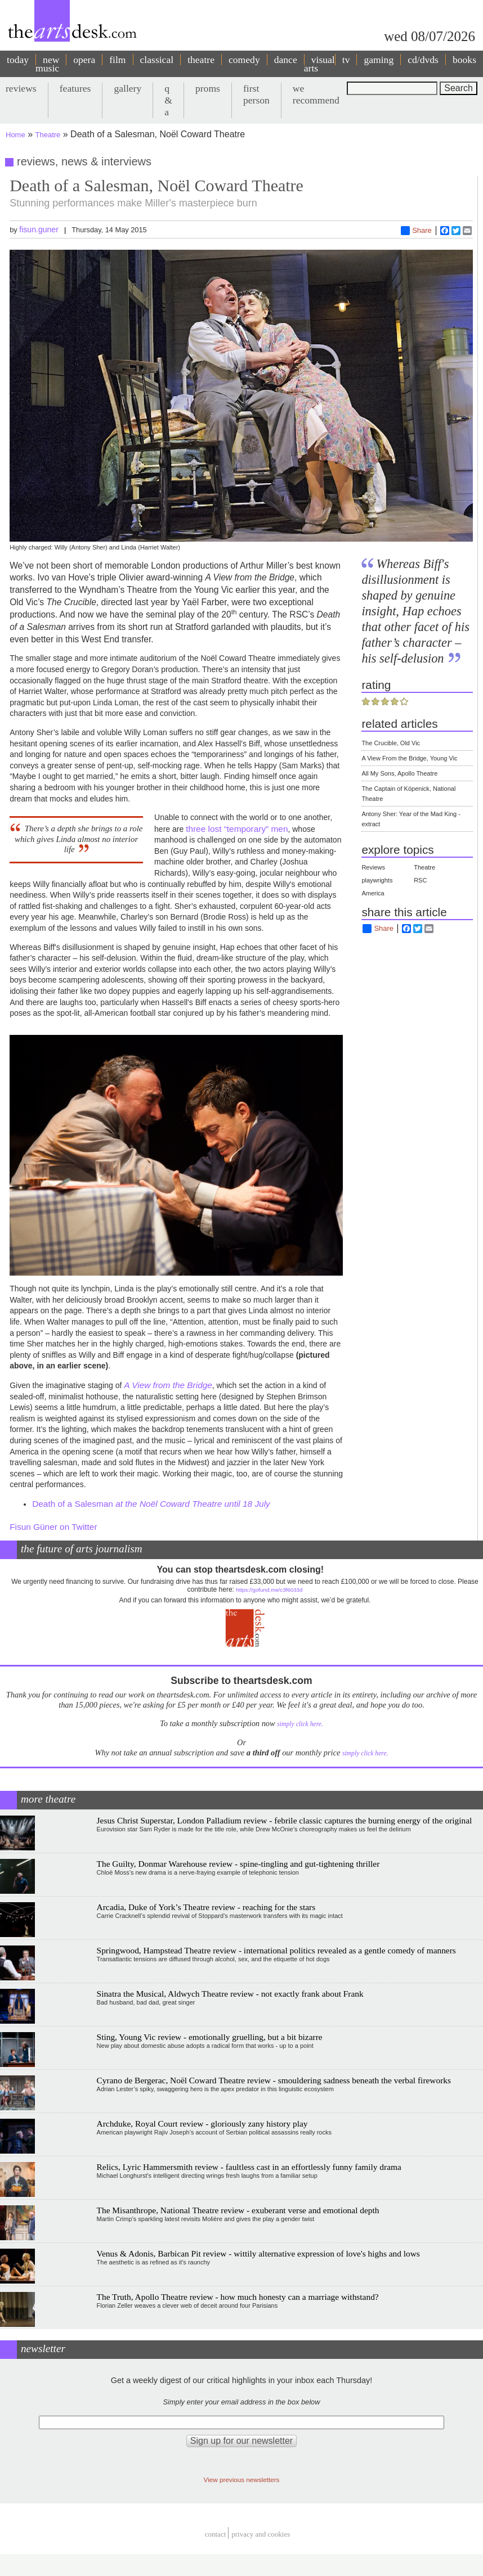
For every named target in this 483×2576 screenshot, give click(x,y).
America (372, 893)
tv (346, 59)
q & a (168, 100)
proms (207, 88)
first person (256, 94)
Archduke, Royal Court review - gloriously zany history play (202, 2123)
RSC (420, 880)
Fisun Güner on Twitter (53, 1527)
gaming (378, 59)
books (464, 59)
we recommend (316, 94)
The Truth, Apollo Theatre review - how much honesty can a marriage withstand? (238, 2297)
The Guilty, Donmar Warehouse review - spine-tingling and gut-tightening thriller (238, 1863)
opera (84, 59)
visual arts (319, 64)
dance (285, 59)
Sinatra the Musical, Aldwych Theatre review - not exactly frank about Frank (230, 1993)
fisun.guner (39, 229)
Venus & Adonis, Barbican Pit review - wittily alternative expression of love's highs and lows (258, 2253)
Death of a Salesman (151, 1503)
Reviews (373, 867)
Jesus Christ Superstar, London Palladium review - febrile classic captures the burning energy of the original (284, 1820)
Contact (215, 2534)
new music (47, 64)
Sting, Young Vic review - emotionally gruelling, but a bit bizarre (210, 2037)
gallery (127, 88)
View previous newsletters (242, 2479)
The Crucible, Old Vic (390, 743)
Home (15, 134)
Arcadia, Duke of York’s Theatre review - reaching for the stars (206, 1907)
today (18, 59)
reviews (21, 88)
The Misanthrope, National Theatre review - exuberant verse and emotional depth (238, 2210)
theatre (200, 59)
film (117, 59)
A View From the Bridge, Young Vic (409, 758)
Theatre (48, 134)
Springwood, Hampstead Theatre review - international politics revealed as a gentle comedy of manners (276, 1950)
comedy (244, 59)
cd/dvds (423, 59)
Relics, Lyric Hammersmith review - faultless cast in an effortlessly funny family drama (249, 2167)
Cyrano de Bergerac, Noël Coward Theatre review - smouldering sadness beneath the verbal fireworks (274, 2080)
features (75, 88)
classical (157, 59)
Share (416, 230)
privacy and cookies (260, 2534)
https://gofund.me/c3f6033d (269, 1590)
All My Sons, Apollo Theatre (399, 773)
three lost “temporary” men (237, 829)
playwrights (376, 880)
